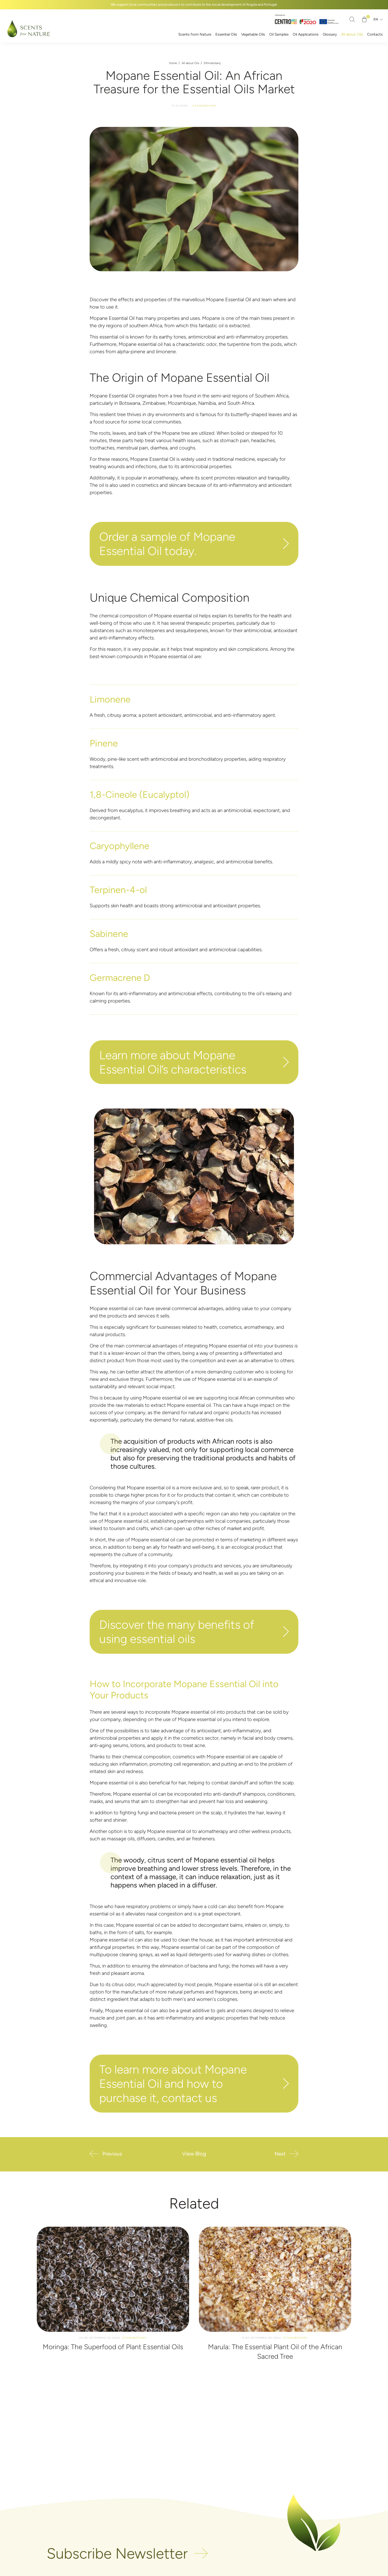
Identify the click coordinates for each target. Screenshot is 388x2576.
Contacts (375, 34)
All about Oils (352, 34)
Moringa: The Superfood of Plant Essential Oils (113, 2346)
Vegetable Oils (253, 34)
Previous (113, 2153)
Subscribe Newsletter (117, 2553)
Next (279, 2153)
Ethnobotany (212, 63)
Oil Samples (279, 34)
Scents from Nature (194, 34)
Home (173, 63)
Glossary (330, 34)
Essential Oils (226, 34)
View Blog (194, 2153)
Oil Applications (306, 34)
